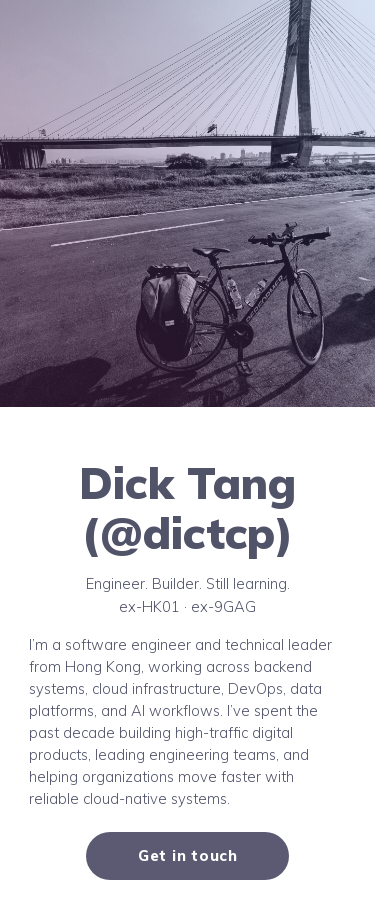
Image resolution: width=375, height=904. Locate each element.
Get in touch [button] (188, 855)
